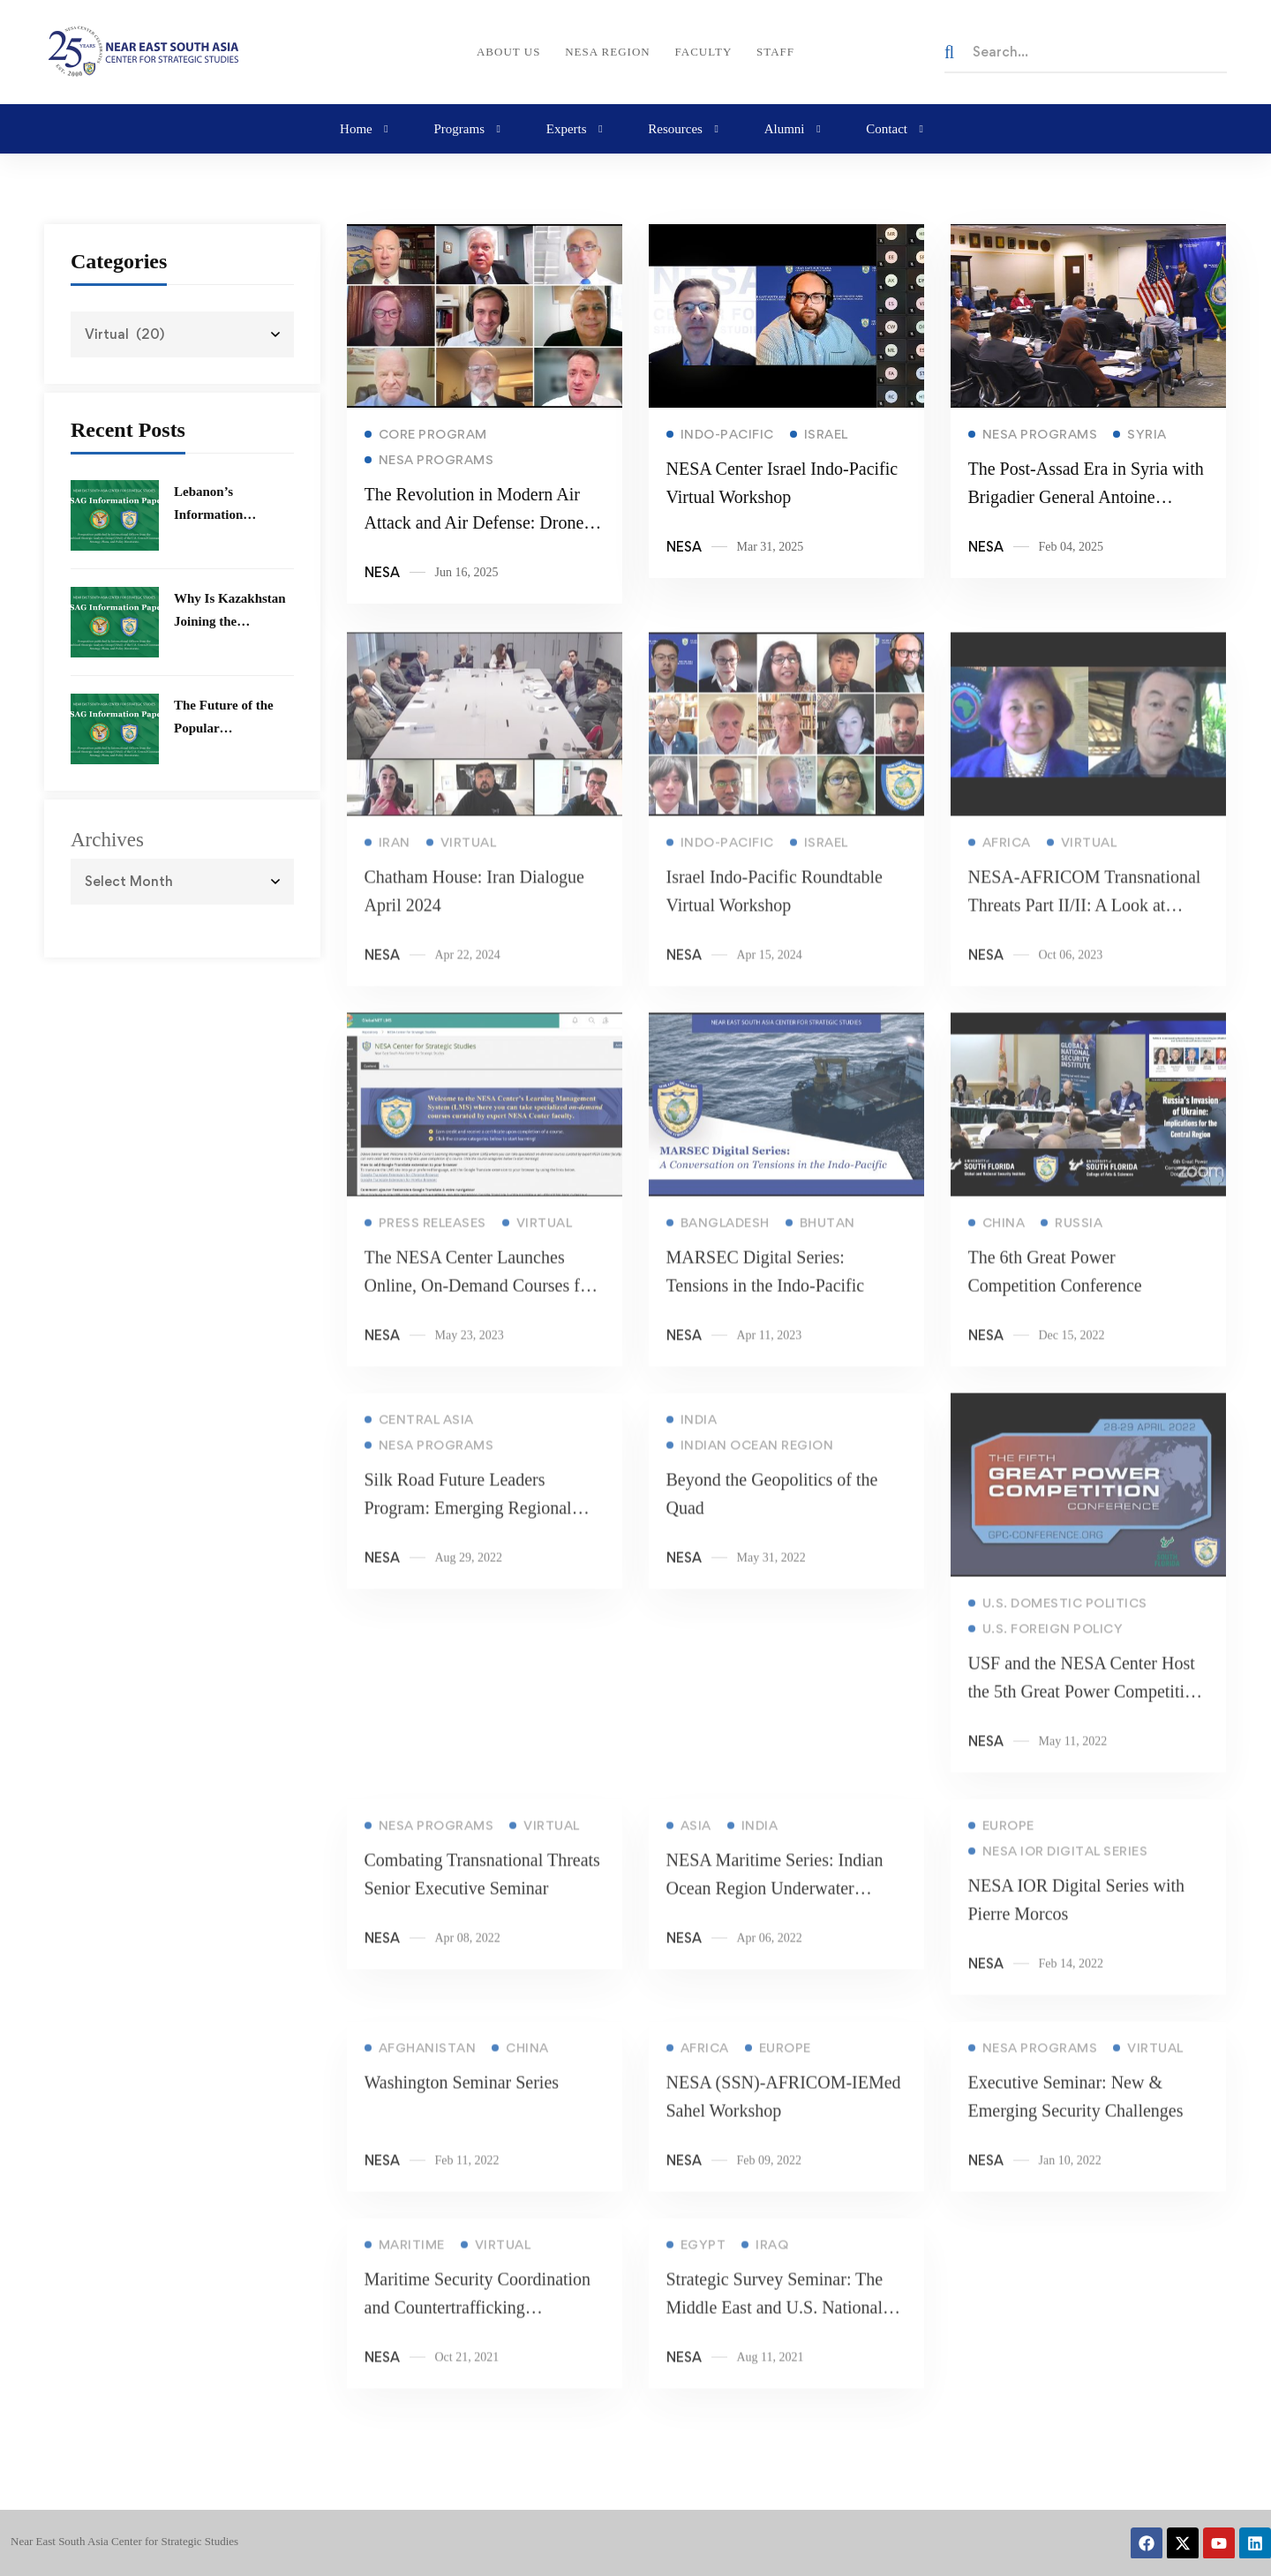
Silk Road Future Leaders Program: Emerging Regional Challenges (468, 1529)
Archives (107, 840)
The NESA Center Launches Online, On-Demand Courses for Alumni (480, 1307)
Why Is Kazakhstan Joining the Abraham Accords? (230, 621)
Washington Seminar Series (462, 2104)
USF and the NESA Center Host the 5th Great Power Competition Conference (1084, 1713)
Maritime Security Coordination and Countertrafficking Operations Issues (478, 2329)
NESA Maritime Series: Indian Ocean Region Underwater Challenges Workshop (774, 1910)
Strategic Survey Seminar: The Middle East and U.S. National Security (774, 2329)
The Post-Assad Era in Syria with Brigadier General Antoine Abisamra (1085, 507)
